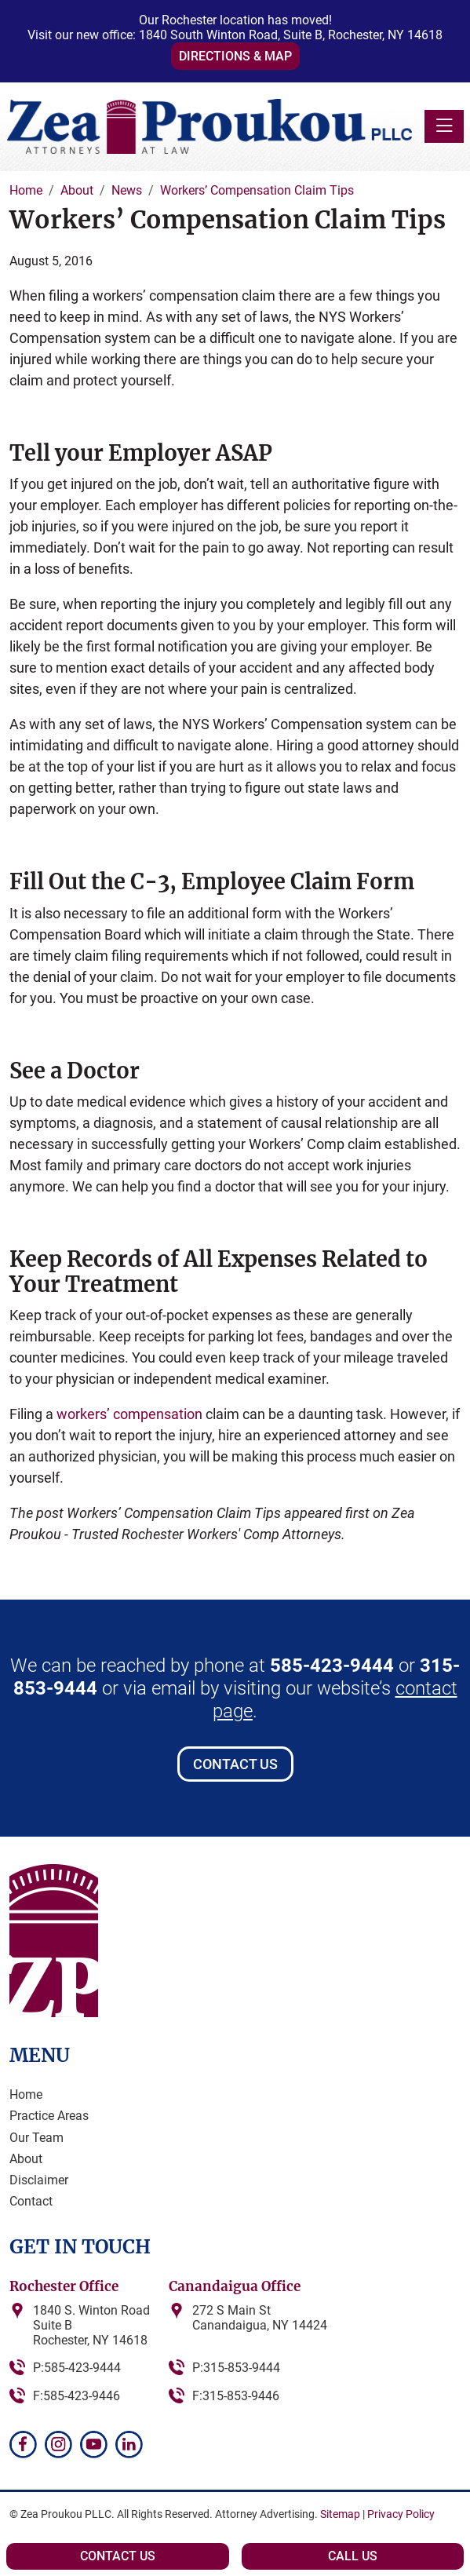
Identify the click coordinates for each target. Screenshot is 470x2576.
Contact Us (235, 1764)
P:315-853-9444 (236, 2367)
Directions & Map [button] (235, 56)
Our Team (36, 2137)
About (25, 2158)
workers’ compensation (129, 1414)
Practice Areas (49, 2115)
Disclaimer (38, 2180)
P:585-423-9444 (77, 2367)
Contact (31, 2201)
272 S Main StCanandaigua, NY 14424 (259, 2318)
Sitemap (340, 2514)
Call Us (352, 2556)
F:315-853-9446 (235, 2395)
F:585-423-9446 (76, 2395)
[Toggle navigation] (444, 126)
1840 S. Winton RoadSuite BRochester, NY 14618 (91, 2325)
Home (25, 2094)
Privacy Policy (401, 2514)
